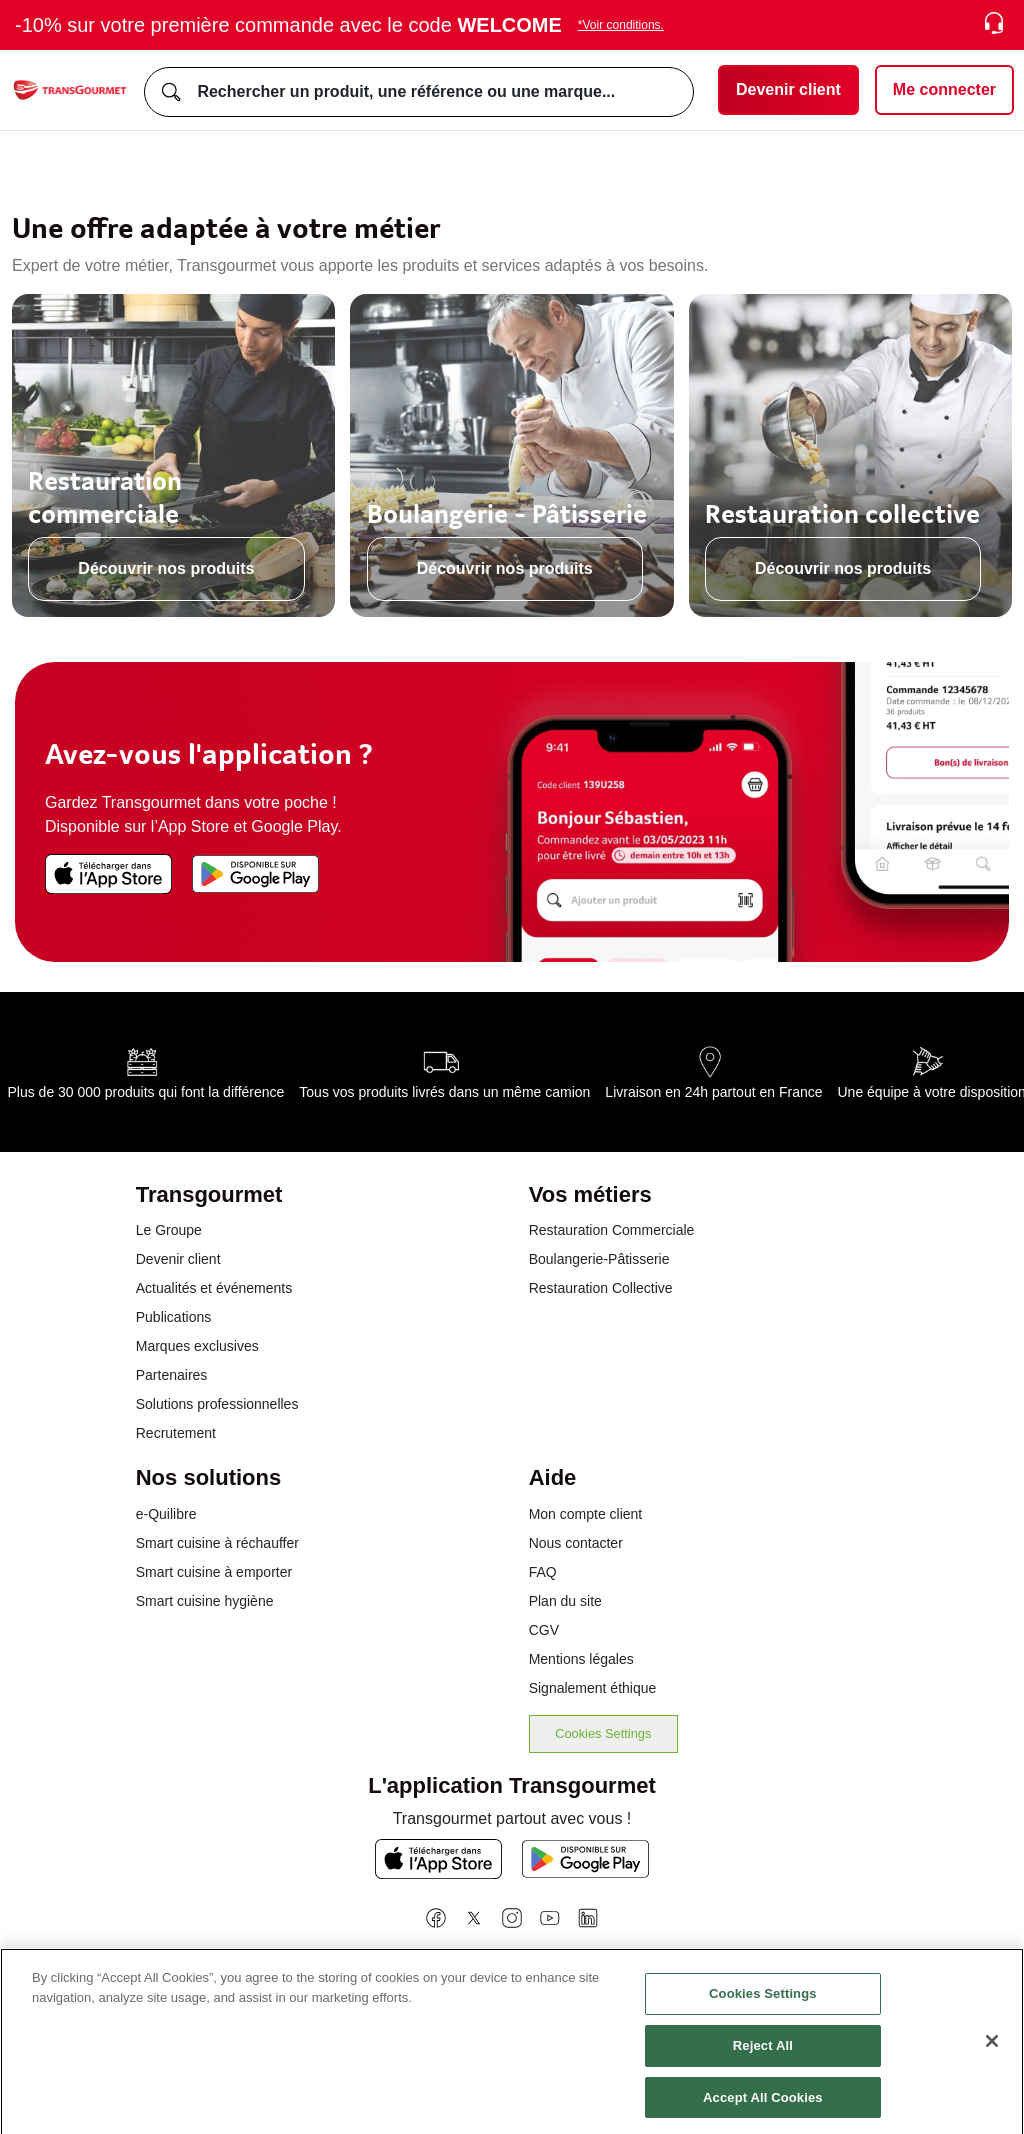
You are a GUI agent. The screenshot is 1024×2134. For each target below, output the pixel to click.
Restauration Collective (601, 1288)
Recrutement (176, 1433)
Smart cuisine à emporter (214, 1572)
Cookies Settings (603, 1733)
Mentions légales (581, 1659)
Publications (174, 1317)
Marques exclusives (197, 1346)
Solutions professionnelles (217, 1404)
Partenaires (172, 1375)
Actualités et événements (214, 1288)
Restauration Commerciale (612, 1230)
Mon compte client (586, 1514)
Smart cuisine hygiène (205, 1601)
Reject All (763, 2055)
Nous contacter (576, 1543)
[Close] (992, 2051)
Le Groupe (169, 1230)
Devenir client (178, 1259)
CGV (544, 1630)
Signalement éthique (593, 1688)
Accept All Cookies (763, 2107)
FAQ (543, 1572)
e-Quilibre (166, 1514)
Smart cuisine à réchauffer (217, 1543)
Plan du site (565, 1601)
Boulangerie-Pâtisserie (599, 1259)
